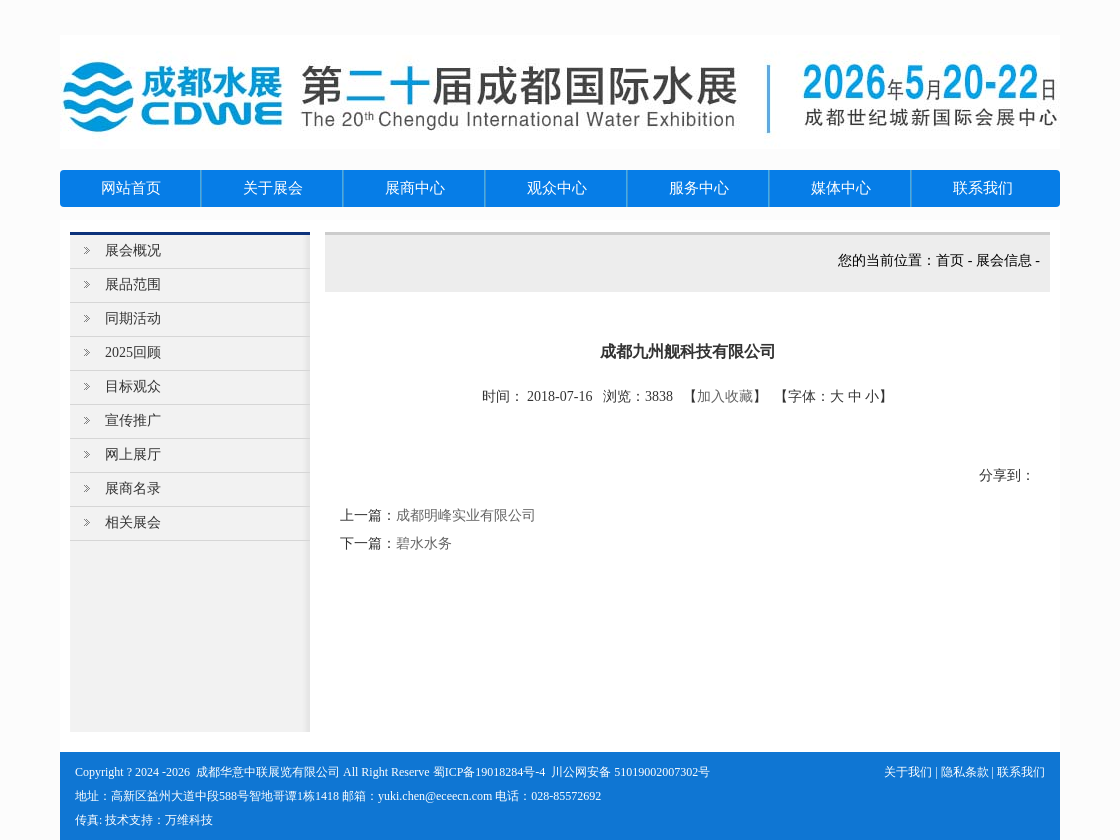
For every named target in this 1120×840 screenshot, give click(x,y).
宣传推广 (133, 420)
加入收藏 (725, 396)
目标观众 (133, 386)
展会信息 (1004, 260)
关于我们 (908, 772)
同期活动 (133, 318)
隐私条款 (965, 772)
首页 (950, 260)
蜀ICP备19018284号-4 (489, 772)
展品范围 (133, 284)
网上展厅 (133, 454)
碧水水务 (424, 543)
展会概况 (133, 250)
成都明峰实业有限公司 (466, 515)
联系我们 (1021, 772)
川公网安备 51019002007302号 (630, 772)
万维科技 (189, 820)
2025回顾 (133, 352)
